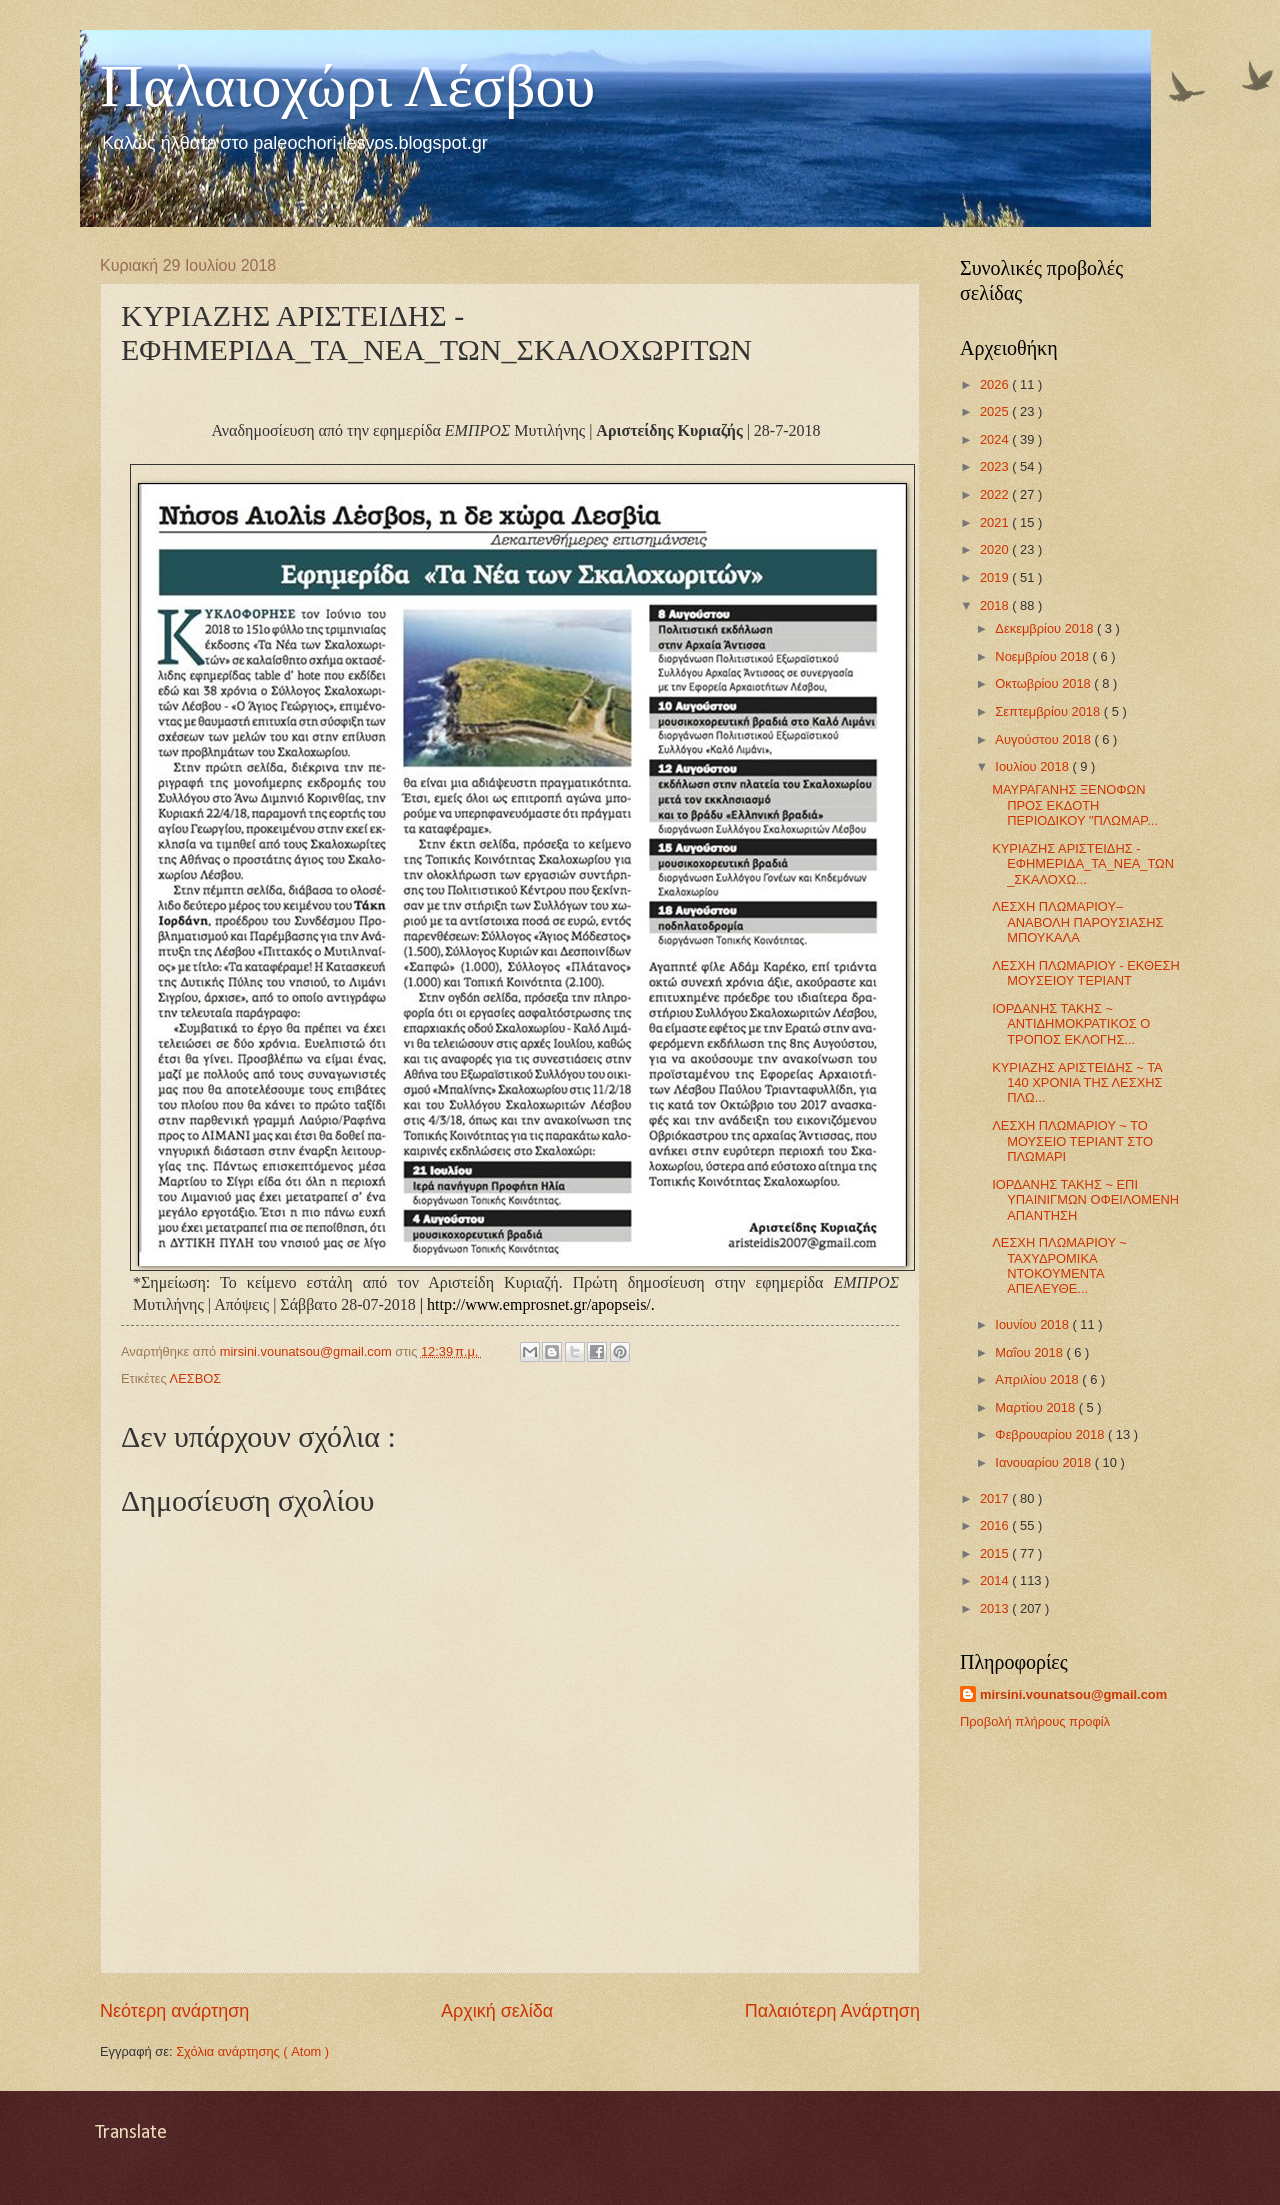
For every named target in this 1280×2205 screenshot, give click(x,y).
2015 (996, 1553)
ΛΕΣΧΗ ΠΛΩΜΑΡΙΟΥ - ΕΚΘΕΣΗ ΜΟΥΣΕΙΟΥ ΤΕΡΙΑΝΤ (1086, 973)
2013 (996, 1608)
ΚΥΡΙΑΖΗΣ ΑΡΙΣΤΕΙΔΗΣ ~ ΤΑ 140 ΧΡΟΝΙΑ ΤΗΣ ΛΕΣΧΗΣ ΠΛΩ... (1077, 1083)
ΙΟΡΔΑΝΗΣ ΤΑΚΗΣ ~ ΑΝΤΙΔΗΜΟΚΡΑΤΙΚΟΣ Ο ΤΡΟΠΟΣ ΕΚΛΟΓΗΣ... (1071, 1024)
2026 (996, 384)
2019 (996, 577)
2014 (996, 1580)
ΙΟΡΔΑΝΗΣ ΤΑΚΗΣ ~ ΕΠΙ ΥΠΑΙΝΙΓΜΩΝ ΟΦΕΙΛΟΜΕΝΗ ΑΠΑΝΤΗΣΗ (1085, 1200)
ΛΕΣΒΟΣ (196, 1378)
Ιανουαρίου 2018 (1044, 1462)
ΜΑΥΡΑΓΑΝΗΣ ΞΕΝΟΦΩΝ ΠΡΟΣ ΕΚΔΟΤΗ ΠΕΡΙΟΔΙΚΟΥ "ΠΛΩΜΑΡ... (1075, 805)
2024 (996, 439)
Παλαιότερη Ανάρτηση (832, 2011)
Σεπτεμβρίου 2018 (1049, 711)
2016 (996, 1525)
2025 (996, 411)
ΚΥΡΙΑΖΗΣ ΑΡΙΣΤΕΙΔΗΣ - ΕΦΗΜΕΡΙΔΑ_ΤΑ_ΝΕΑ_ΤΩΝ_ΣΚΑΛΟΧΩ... (1083, 864)
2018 (996, 605)
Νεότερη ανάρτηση (174, 2011)
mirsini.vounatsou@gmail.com (1073, 1694)
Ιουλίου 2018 (1033, 766)
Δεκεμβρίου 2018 (1046, 628)
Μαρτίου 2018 (1036, 1407)
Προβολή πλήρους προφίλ (1035, 1721)
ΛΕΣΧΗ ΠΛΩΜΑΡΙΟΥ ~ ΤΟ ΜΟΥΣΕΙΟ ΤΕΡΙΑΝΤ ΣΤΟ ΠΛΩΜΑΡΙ (1072, 1141)
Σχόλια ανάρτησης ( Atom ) (252, 2051)
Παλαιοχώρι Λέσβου (347, 86)
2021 (996, 522)
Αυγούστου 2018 (1044, 739)
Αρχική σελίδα (497, 2011)
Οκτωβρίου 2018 (1044, 683)
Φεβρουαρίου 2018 (1051, 1434)
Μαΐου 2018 (1030, 1352)
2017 (996, 1498)
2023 (996, 466)
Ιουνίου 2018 (1033, 1324)
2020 (996, 549)
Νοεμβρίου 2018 (1043, 656)
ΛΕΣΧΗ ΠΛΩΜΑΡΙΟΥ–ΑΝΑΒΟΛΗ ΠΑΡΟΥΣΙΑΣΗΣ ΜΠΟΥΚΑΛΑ (1077, 922)
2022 (996, 494)
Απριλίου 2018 (1038, 1379)
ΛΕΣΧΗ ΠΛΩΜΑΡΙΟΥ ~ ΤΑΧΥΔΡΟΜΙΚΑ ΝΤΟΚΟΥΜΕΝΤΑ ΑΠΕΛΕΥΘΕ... (1059, 1265)
